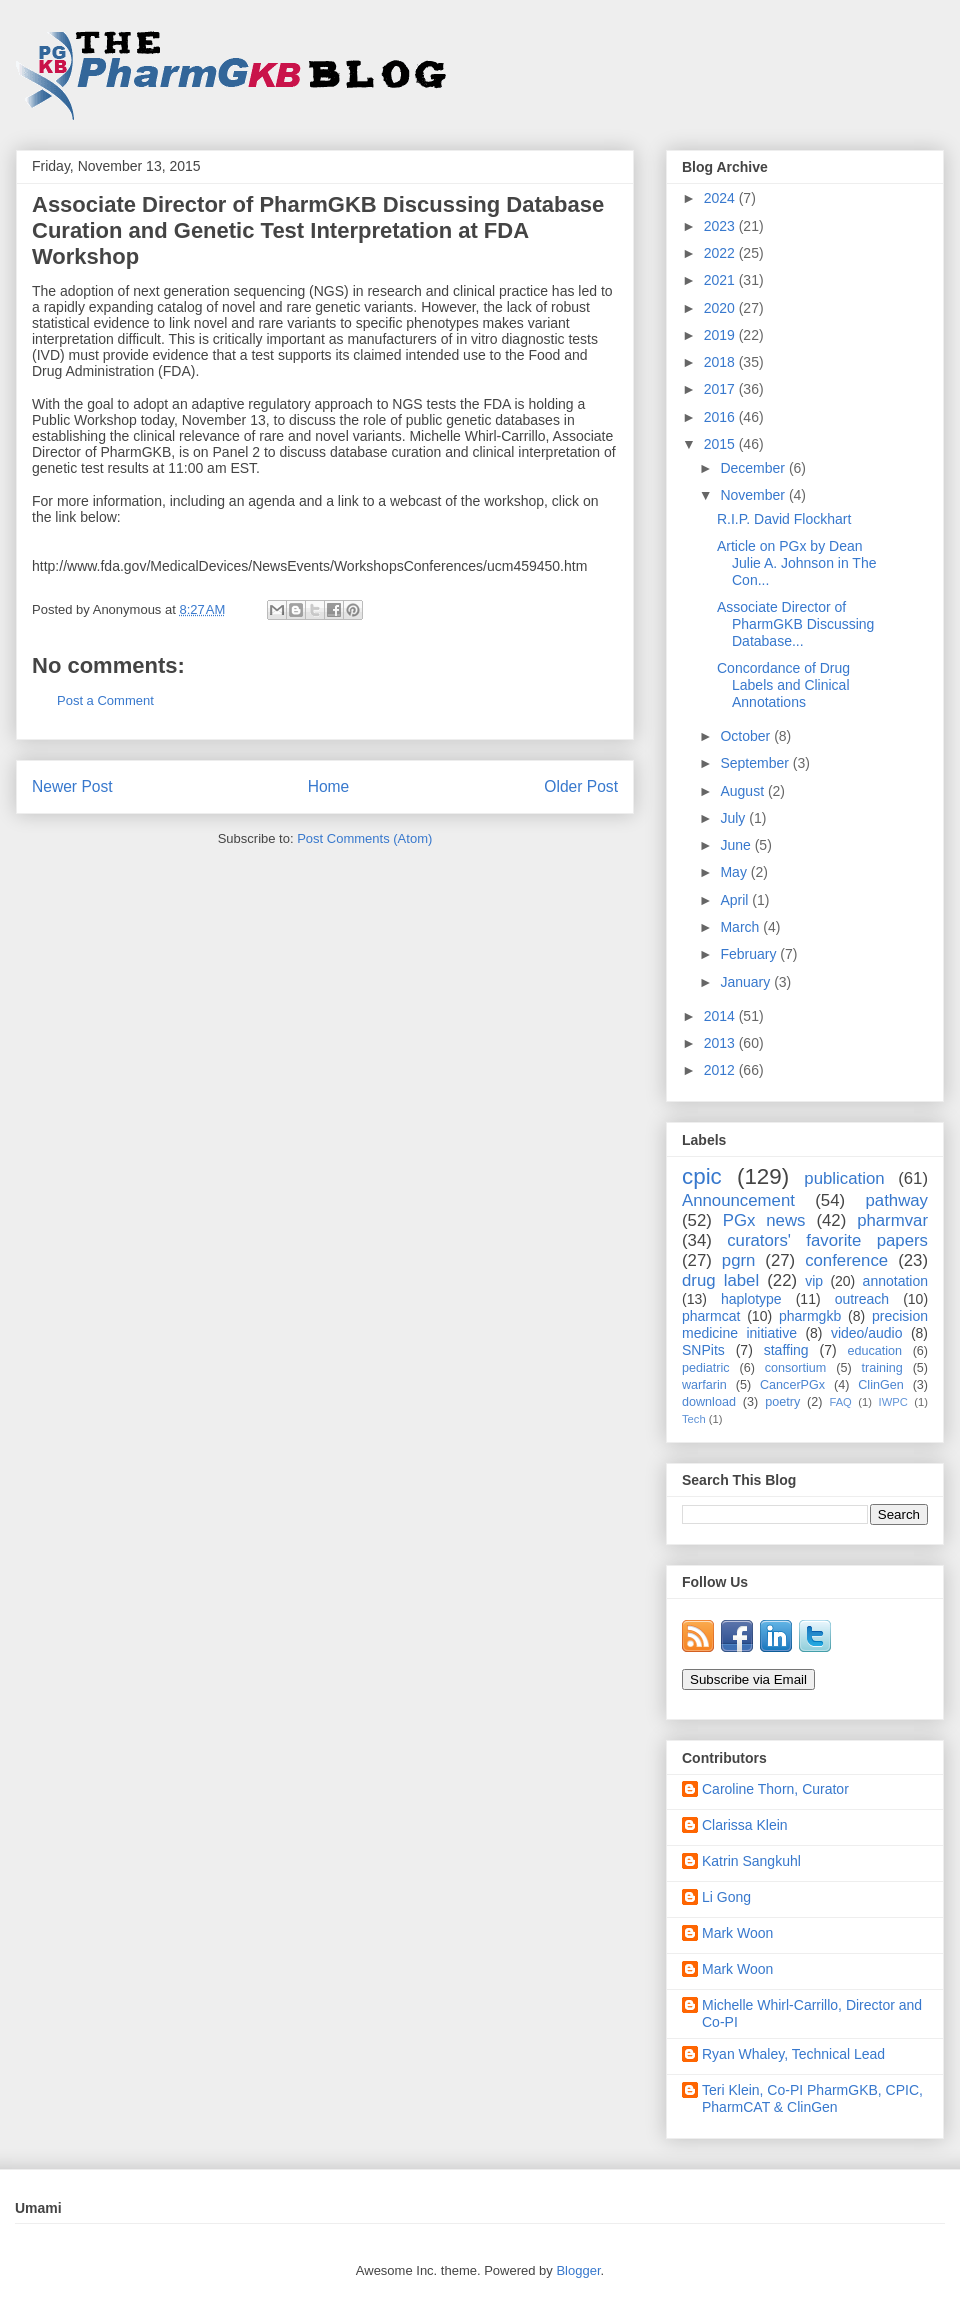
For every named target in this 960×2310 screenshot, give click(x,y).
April (736, 900)
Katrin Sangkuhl (751, 1861)
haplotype (751, 1299)
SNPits (703, 1350)
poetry (782, 1402)
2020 (721, 308)
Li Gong (726, 1897)
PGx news (764, 1220)
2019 (721, 335)
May (735, 872)
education (875, 1351)
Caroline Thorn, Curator (775, 1789)
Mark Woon (737, 1933)
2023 (721, 226)
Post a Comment (105, 700)
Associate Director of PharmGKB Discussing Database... (795, 624)
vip (814, 1281)
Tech (694, 1419)
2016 (721, 417)
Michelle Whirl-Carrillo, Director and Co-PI (812, 2013)
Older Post (581, 786)
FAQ (840, 1402)
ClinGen (881, 1385)
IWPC (893, 1402)
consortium (796, 1368)
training (881, 1368)
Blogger (578, 2270)
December (754, 468)
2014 (721, 1016)
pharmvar (892, 1220)
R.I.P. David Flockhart (784, 519)
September (756, 763)
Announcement (738, 1200)
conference (846, 1260)
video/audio (867, 1333)
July (734, 818)
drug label (720, 1280)
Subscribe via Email (748, 1679)
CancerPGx (792, 1385)
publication (844, 1178)
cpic (702, 1176)
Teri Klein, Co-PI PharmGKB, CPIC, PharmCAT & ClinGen (812, 2098)
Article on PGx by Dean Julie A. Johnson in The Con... (797, 563)
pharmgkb (810, 1316)
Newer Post (72, 786)
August (743, 791)
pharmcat (711, 1316)
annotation (895, 1281)
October (747, 736)
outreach (862, 1299)
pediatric (706, 1368)
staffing (786, 1350)
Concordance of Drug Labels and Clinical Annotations (783, 685)
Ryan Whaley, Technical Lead (793, 2054)
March (741, 927)
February (750, 954)
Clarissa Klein (745, 1825)
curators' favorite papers (827, 1240)
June (737, 845)
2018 (721, 362)
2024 (721, 198)
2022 (721, 253)
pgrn (739, 1260)
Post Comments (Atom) (364, 838)
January (747, 982)
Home (329, 786)
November (754, 495)
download (709, 1402)
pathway (896, 1200)
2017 (721, 389)
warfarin (704, 1385)
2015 (721, 444)
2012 (721, 1070)
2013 (721, 1043)
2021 (721, 280)
